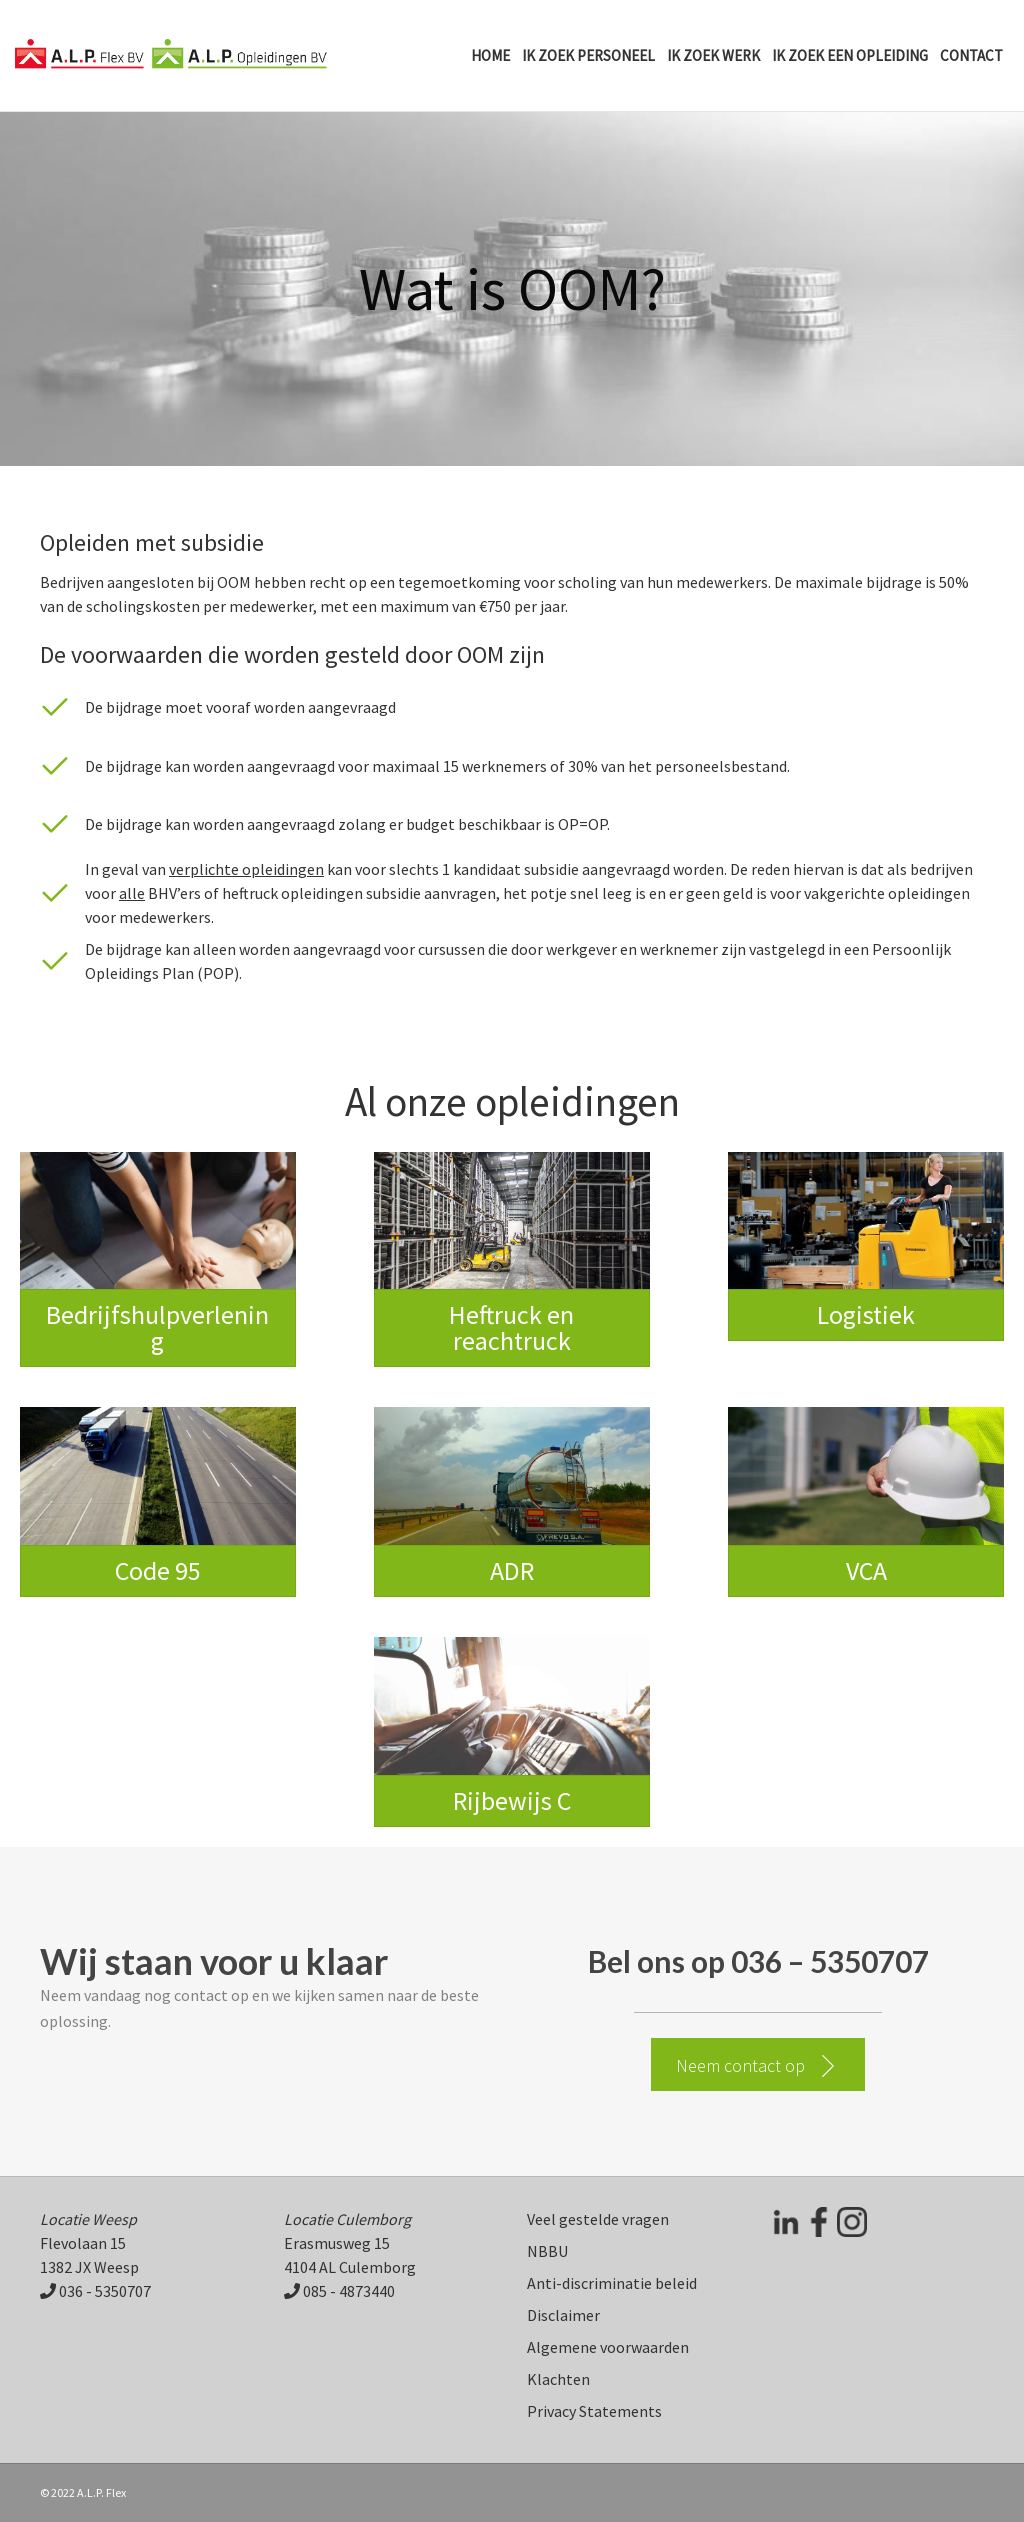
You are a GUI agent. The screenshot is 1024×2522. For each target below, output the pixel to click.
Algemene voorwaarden (608, 2347)
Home (490, 55)
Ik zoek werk (713, 55)
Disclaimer (563, 2315)
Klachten (558, 2379)
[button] (758, 2065)
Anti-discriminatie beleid (612, 2283)
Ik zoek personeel (588, 55)
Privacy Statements (594, 2411)
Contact (971, 55)
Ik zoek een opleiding (850, 55)
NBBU (547, 2251)
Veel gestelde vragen (598, 2219)
